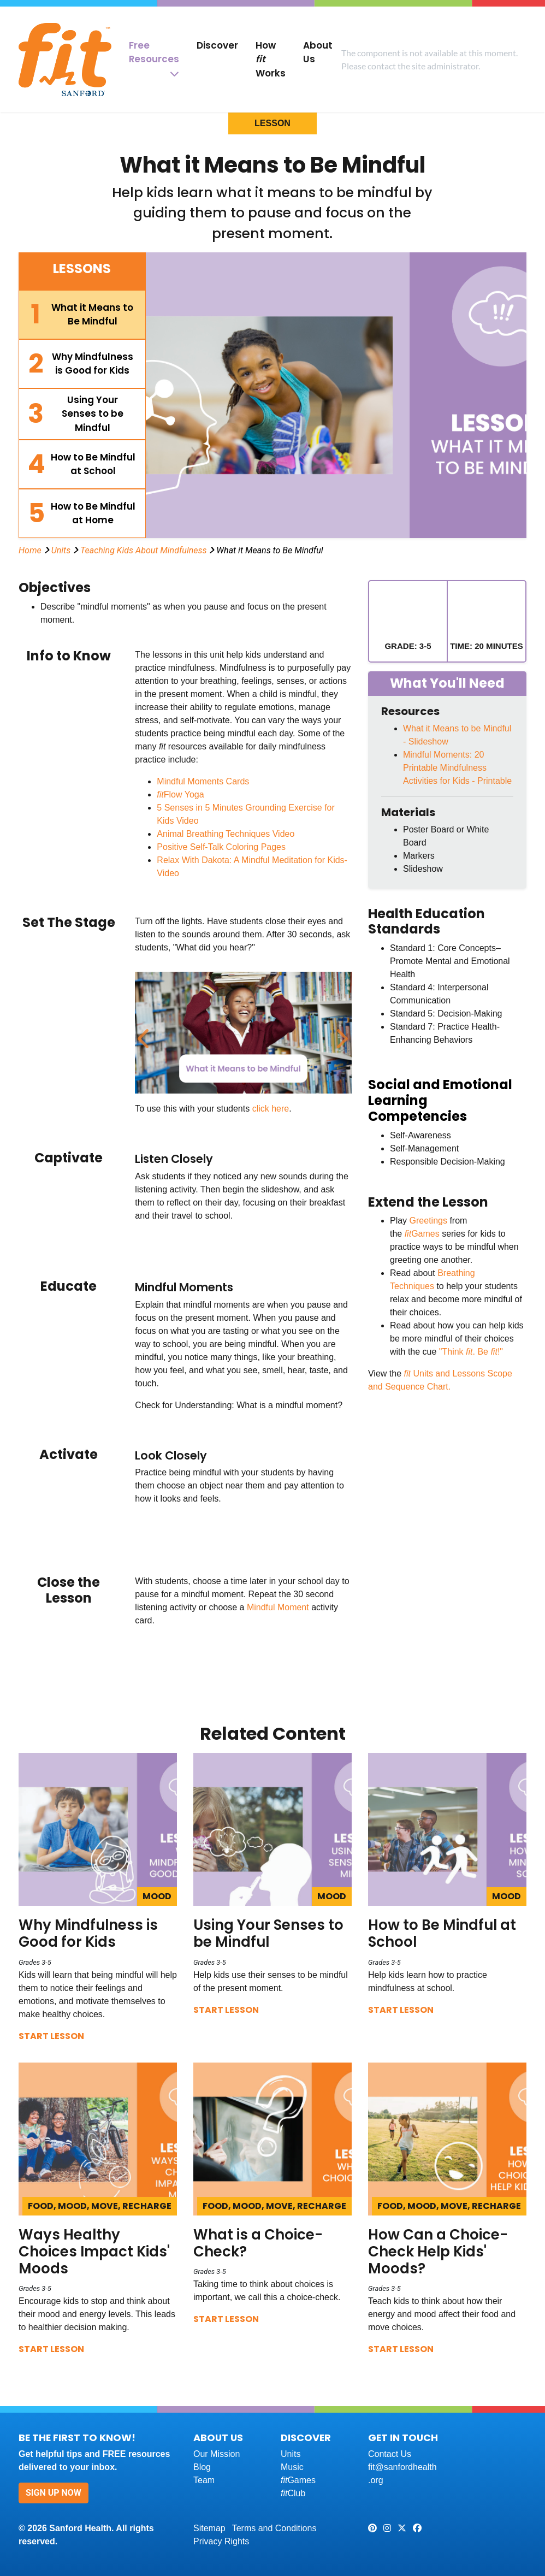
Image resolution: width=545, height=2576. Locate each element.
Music (292, 2467)
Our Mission (216, 2454)
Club (293, 2493)
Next (339, 1032)
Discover (217, 45)
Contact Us (389, 2454)
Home (30, 550)
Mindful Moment (278, 1607)
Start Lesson (51, 2036)
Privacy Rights (221, 2541)
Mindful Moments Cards (203, 781)
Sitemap (209, 2528)
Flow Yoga (180, 794)
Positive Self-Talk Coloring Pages (221, 847)
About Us (318, 52)
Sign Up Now (53, 2493)
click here (270, 1108)
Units (61, 550)
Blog (202, 2467)
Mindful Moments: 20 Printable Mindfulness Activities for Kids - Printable (457, 767)
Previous (143, 1032)
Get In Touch (403, 2437)
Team (204, 2480)
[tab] (82, 314)
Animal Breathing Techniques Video (225, 833)
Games (423, 1233)
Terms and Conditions (274, 2528)
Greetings (428, 1220)
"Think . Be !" (471, 1351)
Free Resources (154, 52)
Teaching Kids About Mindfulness (143, 550)
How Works (271, 59)
